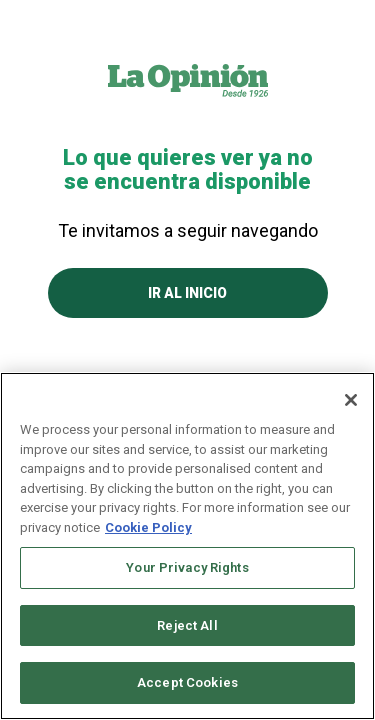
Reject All (187, 625)
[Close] (351, 400)
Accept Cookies (187, 682)
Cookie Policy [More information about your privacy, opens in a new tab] (148, 527)
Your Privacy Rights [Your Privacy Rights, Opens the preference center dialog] (187, 567)
